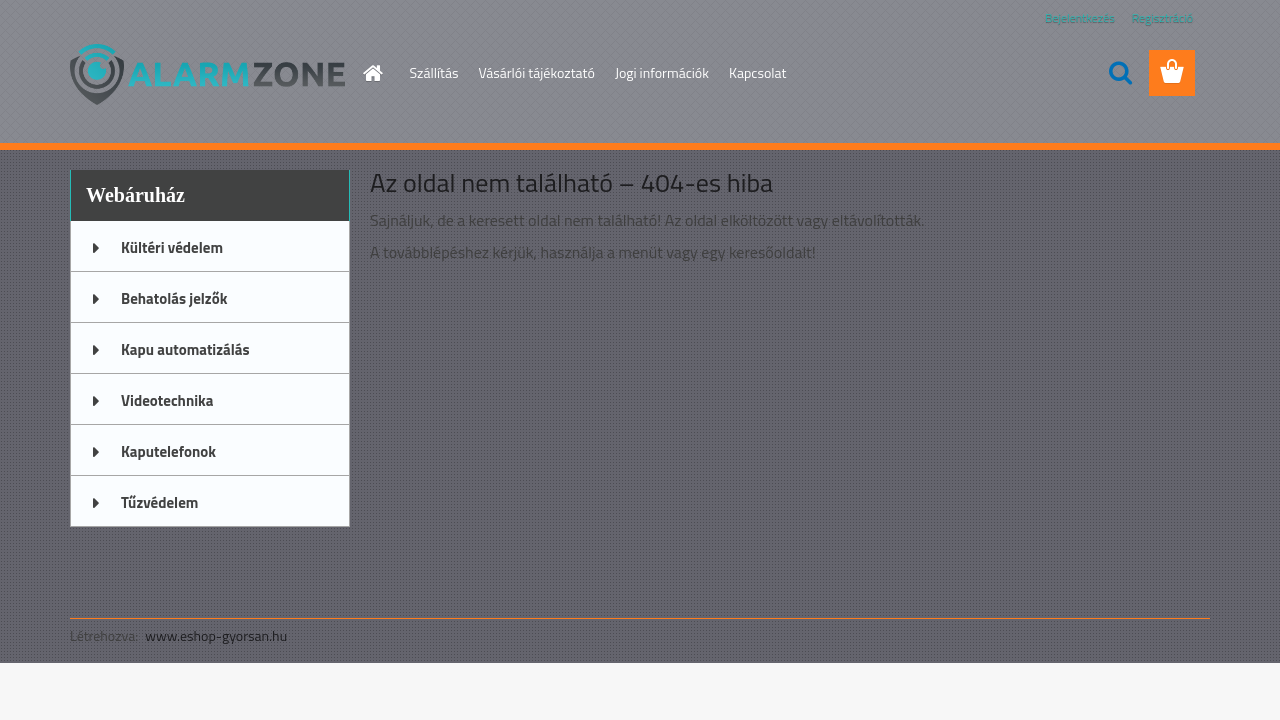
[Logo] (207, 74)
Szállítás (434, 72)
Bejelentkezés (1080, 17)
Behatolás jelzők (174, 298)
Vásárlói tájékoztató (536, 72)
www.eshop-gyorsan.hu (216, 635)
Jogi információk (662, 72)
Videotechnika (167, 400)
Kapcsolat (758, 72)
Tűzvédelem (159, 502)
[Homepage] (372, 73)
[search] (1120, 73)
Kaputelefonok (168, 451)
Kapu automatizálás (185, 349)
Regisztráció (1162, 17)
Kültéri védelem (172, 247)
